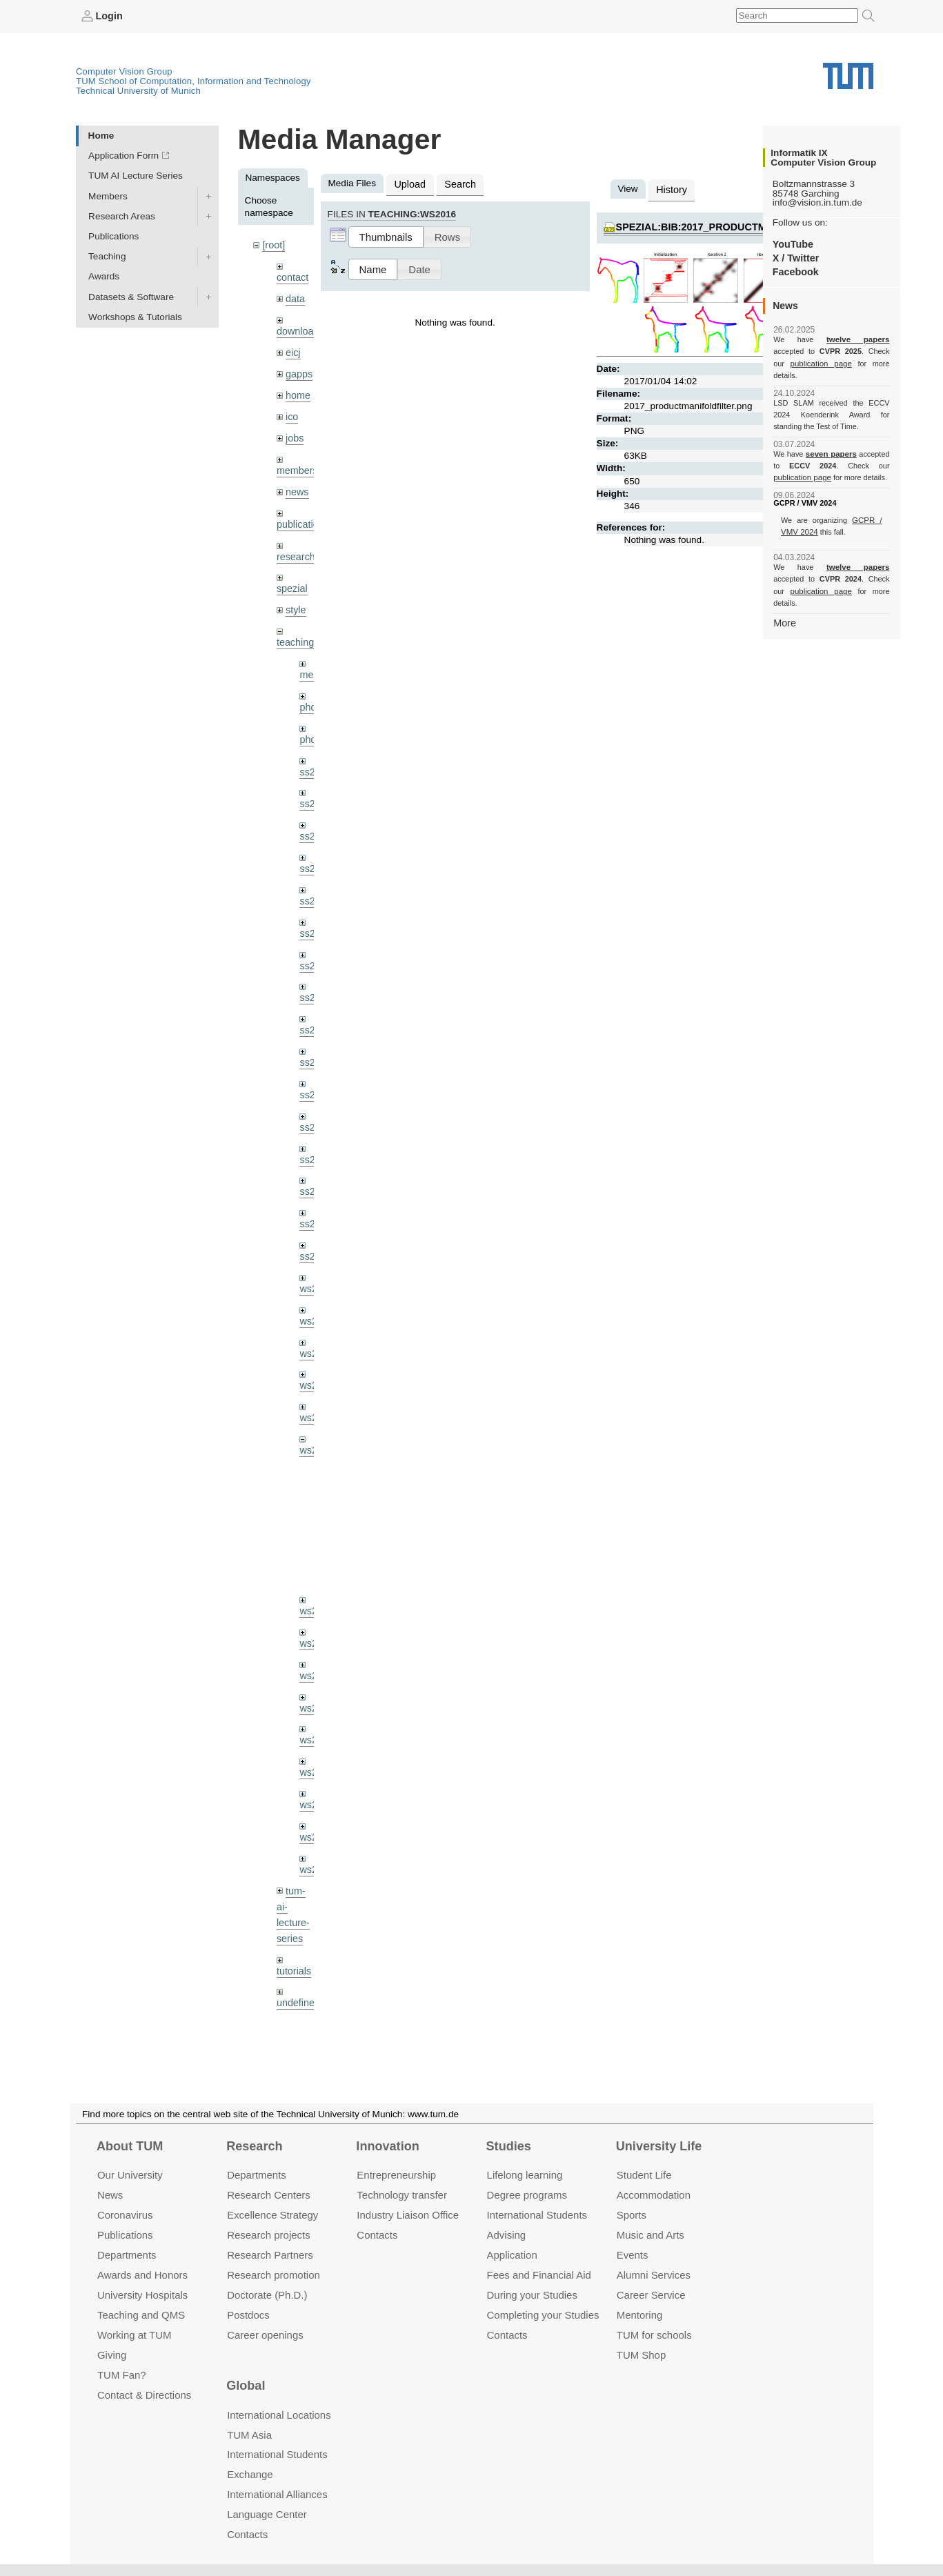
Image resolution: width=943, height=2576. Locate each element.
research (295, 545)
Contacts (377, 2235)
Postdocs (248, 2314)
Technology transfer (402, 2195)
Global (245, 2385)
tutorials (293, 1917)
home (297, 389)
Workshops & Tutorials (135, 316)
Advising (506, 2235)
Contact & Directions (144, 2394)
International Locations (278, 2414)
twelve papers (831, 339)
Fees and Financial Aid (539, 2275)
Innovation (387, 2146)
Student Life (644, 2175)
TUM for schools (654, 2334)
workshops (299, 2000)
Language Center (267, 2514)
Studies (508, 2146)
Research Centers (268, 2195)
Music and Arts (650, 2235)
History (670, 189)
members (296, 462)
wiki (293, 1968)
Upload (409, 183)
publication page (800, 363)
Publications (113, 235)
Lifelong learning (525, 2175)
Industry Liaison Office (408, 2215)
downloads (299, 328)
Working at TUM (134, 2334)
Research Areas (121, 215)
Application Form (123, 155)
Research (254, 2146)
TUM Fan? (121, 2374)
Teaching (107, 256)
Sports (631, 2215)
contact (292, 275)
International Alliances (277, 2494)
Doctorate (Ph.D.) (267, 2294)
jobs (294, 430)
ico (291, 410)
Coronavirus (125, 2215)
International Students (537, 2215)
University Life (659, 2146)
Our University (130, 2175)
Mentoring (640, 2314)
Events (632, 2255)
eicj (292, 348)
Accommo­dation (654, 2195)
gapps (298, 369)
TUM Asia (249, 2434)
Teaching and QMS (141, 2314)
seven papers (831, 441)
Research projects (268, 2235)
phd (307, 691)
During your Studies (532, 2294)
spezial (291, 576)
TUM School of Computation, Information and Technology (193, 80)
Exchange (250, 2474)
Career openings (265, 2334)
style (295, 597)
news (297, 482)
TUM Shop (641, 2354)
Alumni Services (654, 2275)
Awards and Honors (142, 2275)
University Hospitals (142, 2294)
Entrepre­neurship (396, 2175)
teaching (294, 629)
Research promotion (273, 2275)
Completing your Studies (543, 2314)
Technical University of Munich (138, 90)
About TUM (130, 2146)
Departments (127, 2255)
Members (108, 195)
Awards (103, 276)
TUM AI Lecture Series (135, 175)
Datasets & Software (131, 296)
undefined (297, 1948)
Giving (111, 2354)
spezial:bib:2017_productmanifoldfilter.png (735, 225)
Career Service (651, 2294)
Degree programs (527, 2195)
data (295, 296)
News (110, 2195)
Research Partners (270, 2255)
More (784, 598)
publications (301, 513)
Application (512, 2255)
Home (101, 135)
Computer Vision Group (124, 71)
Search (456, 183)
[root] (273, 244)
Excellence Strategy (272, 2215)
